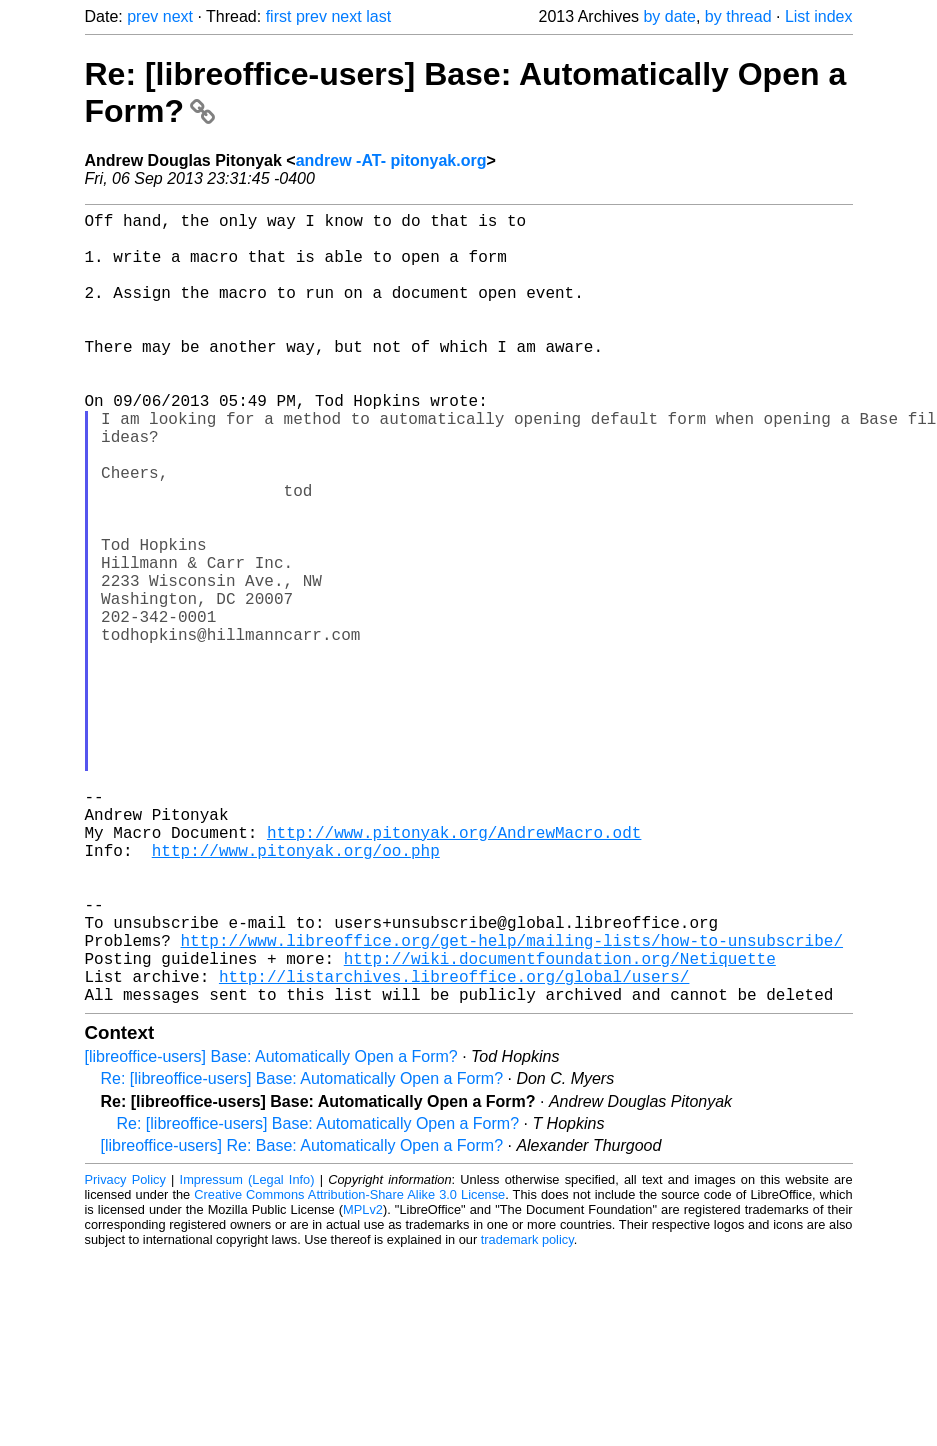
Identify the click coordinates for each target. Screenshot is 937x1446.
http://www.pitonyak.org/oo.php (296, 994)
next (178, 16)
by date (669, 16)
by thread (738, 16)
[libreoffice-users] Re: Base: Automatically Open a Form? (302, 1321)
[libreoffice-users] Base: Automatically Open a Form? (271, 1232)
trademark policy (527, 1415)
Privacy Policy (125, 1355)
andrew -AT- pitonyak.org (391, 160)
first (279, 16)
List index (819, 16)
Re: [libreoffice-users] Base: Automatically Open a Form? (302, 1254)
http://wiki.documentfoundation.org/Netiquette (560, 1126)
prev (142, 16)
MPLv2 (363, 1385)
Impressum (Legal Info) (247, 1355)
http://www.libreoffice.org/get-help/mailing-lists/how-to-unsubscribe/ (512, 1104)
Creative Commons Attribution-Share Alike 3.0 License (349, 1370)
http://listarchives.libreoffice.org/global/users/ (454, 1148)
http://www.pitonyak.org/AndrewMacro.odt (454, 972)
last (378, 16)
